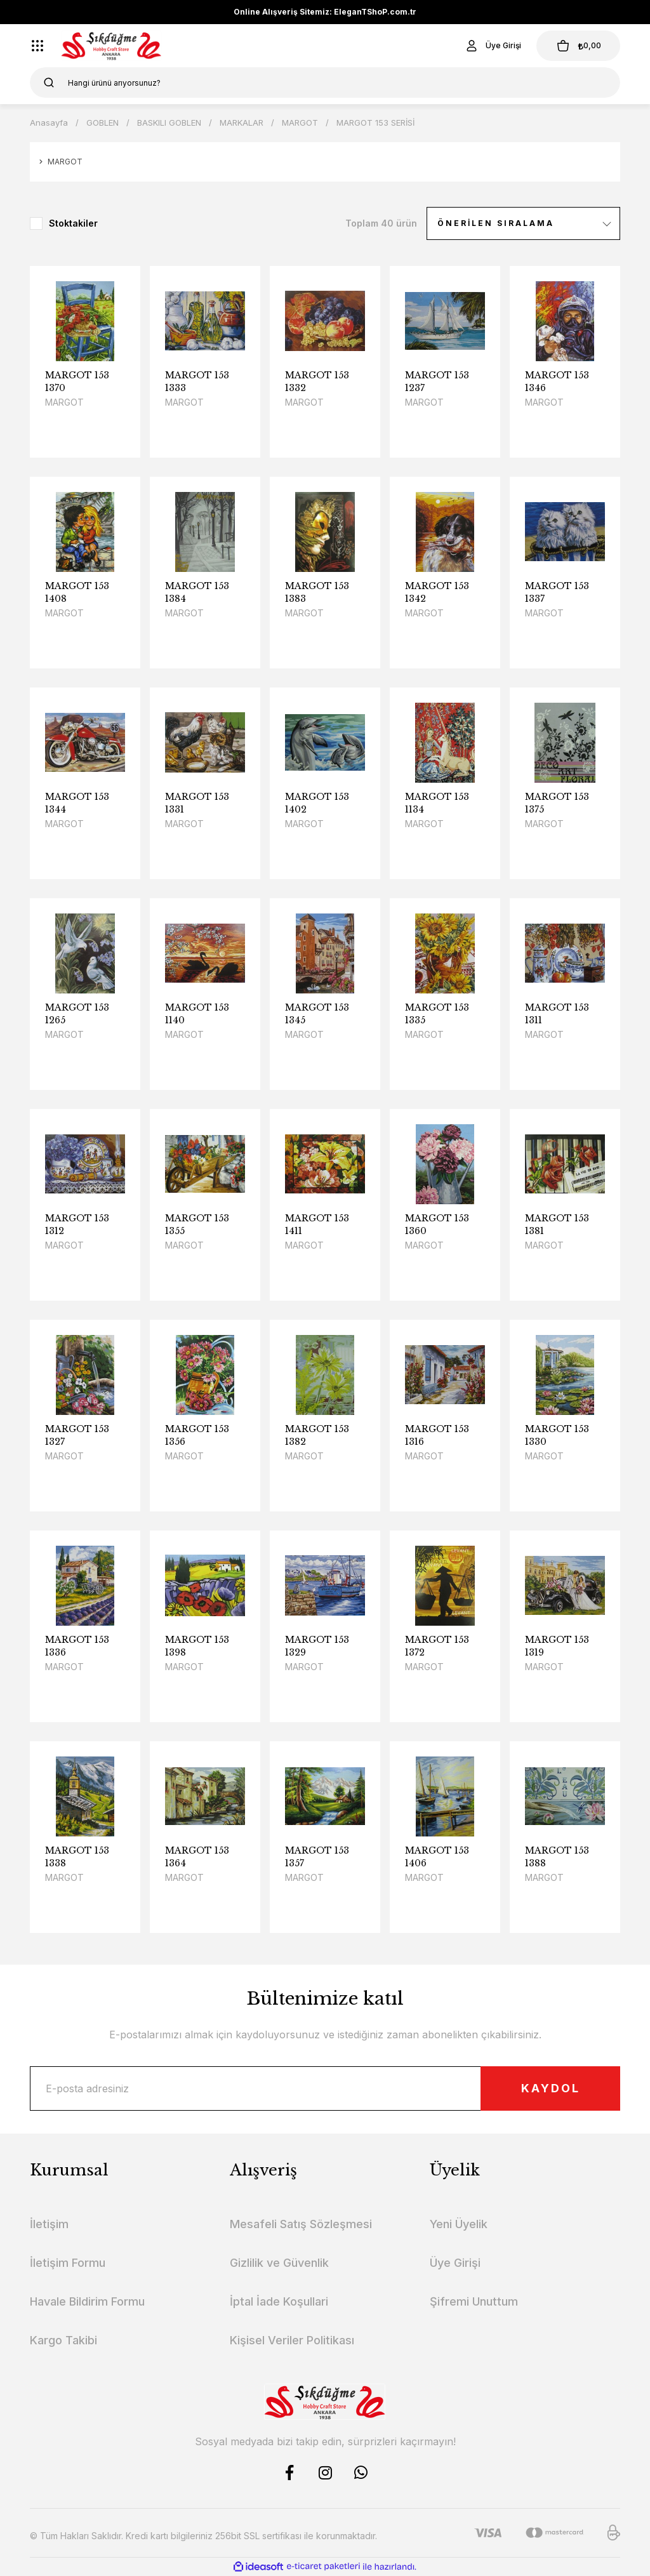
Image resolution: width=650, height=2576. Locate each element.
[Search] (325, 82)
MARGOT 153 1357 (317, 1857)
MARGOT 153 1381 (557, 1224)
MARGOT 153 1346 (557, 381)
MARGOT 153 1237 (437, 381)
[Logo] (111, 45)
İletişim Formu (67, 2262)
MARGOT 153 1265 (77, 1014)
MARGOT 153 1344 (77, 803)
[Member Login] (492, 45)
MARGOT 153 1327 (77, 1435)
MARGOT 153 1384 (197, 592)
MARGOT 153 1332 (317, 381)
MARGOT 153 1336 (77, 1646)
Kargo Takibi (63, 2340)
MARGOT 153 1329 (317, 1646)
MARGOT (64, 402)
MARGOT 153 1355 (197, 1224)
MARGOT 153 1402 (317, 803)
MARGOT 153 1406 (437, 1857)
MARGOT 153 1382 (317, 1435)
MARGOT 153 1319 (557, 1646)
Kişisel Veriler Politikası (292, 2340)
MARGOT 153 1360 (437, 1224)
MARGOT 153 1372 (437, 1646)
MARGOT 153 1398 (197, 1646)
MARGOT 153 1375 (557, 803)
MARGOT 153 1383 (317, 592)
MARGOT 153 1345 (317, 1014)
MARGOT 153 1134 (437, 803)
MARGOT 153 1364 (197, 1857)
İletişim (49, 2224)
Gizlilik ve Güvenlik (279, 2262)
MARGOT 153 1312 (77, 1224)
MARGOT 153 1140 (197, 1014)
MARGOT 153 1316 (437, 1435)
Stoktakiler (73, 223)
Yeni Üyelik (459, 2224)
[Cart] (578, 45)
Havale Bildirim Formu (87, 2301)
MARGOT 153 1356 (197, 1435)
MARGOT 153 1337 (557, 592)
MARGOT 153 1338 (77, 1857)
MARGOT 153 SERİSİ (375, 122)
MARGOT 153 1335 (437, 1014)
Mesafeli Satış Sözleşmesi (301, 2224)
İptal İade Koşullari (279, 2301)
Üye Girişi (455, 2262)
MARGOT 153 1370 (77, 381)
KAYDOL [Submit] (550, 2088)
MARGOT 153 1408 (77, 592)
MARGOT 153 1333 (197, 381)
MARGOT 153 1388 (557, 1857)
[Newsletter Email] (325, 2088)
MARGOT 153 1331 (197, 803)
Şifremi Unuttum (474, 2301)
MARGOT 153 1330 (557, 1435)
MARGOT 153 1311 (557, 1014)
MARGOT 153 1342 (437, 592)
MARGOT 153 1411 (317, 1224)
